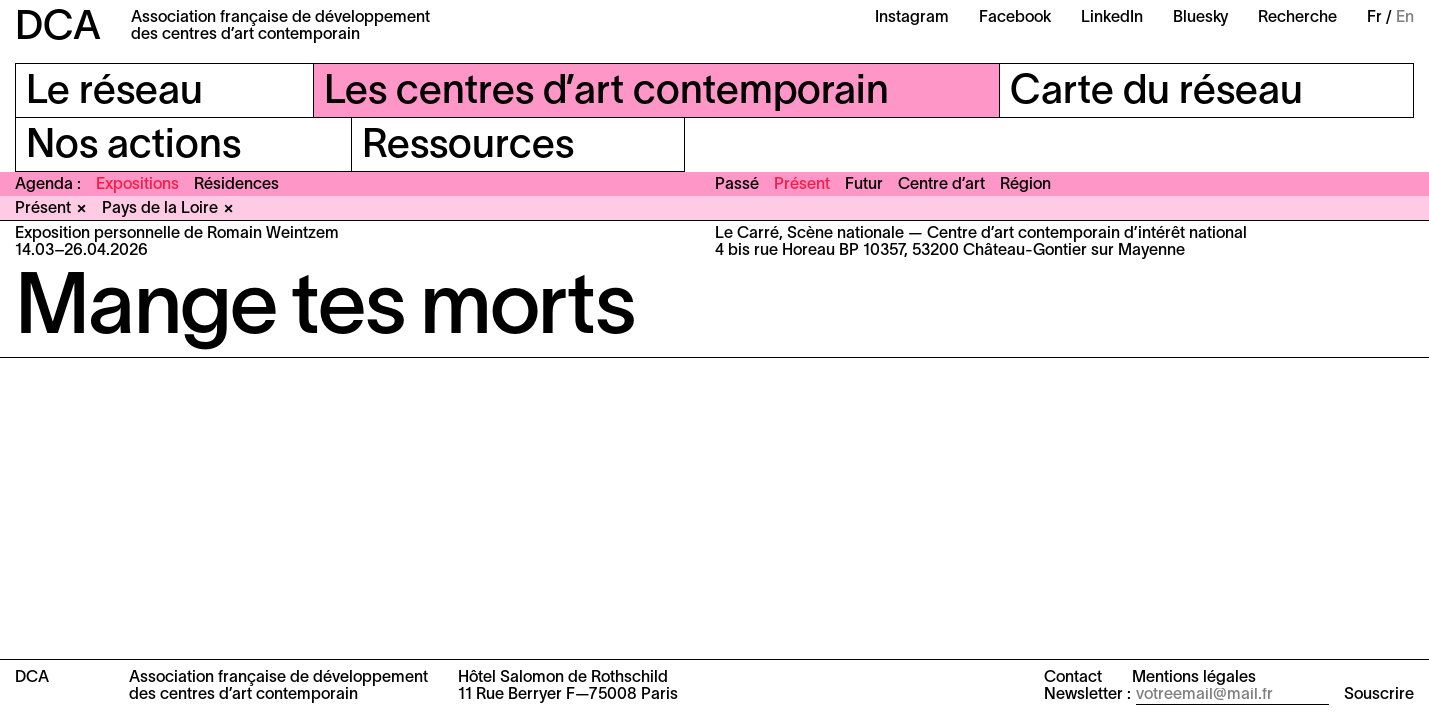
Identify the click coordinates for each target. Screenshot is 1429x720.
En (1405, 18)
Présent (802, 185)
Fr (1374, 18)
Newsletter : (1087, 695)
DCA (58, 28)
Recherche (1297, 18)
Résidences (236, 185)
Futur (864, 185)
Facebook (1015, 18)
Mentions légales (1194, 678)
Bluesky (1200, 18)
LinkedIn (1112, 18)
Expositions (137, 185)
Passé (737, 185)
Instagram (912, 18)
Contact (1073, 678)
